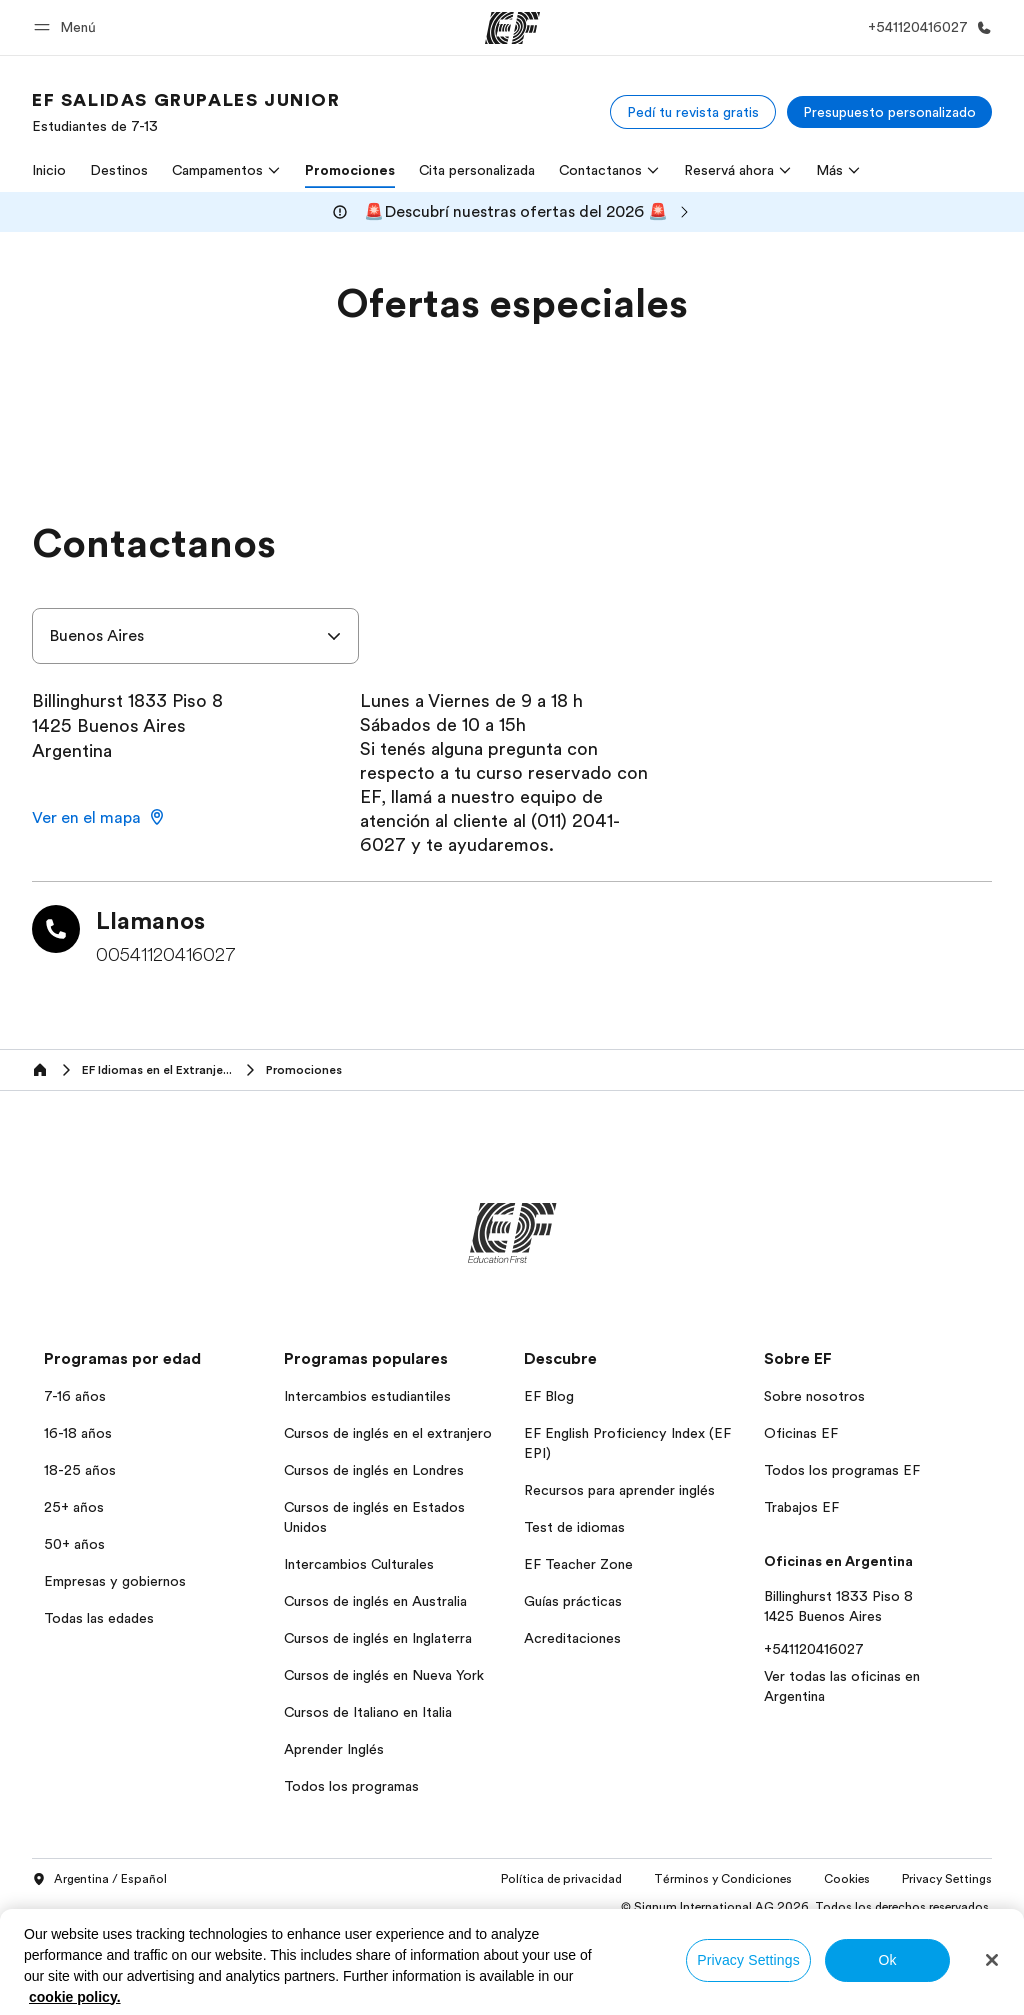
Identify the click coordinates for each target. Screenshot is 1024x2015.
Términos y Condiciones (723, 1879)
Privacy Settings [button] (947, 1879)
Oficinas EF (801, 1433)
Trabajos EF (801, 1507)
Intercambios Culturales (359, 1564)
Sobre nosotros (814, 1396)
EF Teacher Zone (578, 1564)
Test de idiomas (574, 1527)
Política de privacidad (561, 1879)
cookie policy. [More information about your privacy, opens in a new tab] (75, 1997)
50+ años (74, 1544)
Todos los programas (351, 1786)
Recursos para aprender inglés (619, 1490)
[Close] (992, 1960)
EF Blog (549, 1396)
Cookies (847, 1879)
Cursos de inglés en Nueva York (384, 1675)
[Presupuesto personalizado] (889, 112)
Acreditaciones (572, 1638)
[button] (68, 27)
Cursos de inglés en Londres (374, 1470)
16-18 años (78, 1433)
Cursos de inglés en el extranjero (388, 1433)
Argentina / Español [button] (99, 1880)
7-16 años (75, 1396)
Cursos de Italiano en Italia (368, 1712)
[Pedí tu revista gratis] (693, 112)
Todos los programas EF (842, 1470)
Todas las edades (99, 1618)
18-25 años (80, 1470)
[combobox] (195, 636)
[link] (186, 112)
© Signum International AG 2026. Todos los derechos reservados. (806, 1907)
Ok (887, 1960)
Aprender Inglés (334, 1749)
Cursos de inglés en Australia (375, 1601)
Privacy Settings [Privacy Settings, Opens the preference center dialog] (748, 1960)
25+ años (74, 1507)
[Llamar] (926, 27)
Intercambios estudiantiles (367, 1396)
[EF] (512, 28)
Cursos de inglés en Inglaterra (378, 1638)
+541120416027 (814, 1649)
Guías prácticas (573, 1601)
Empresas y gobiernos (115, 1581)
